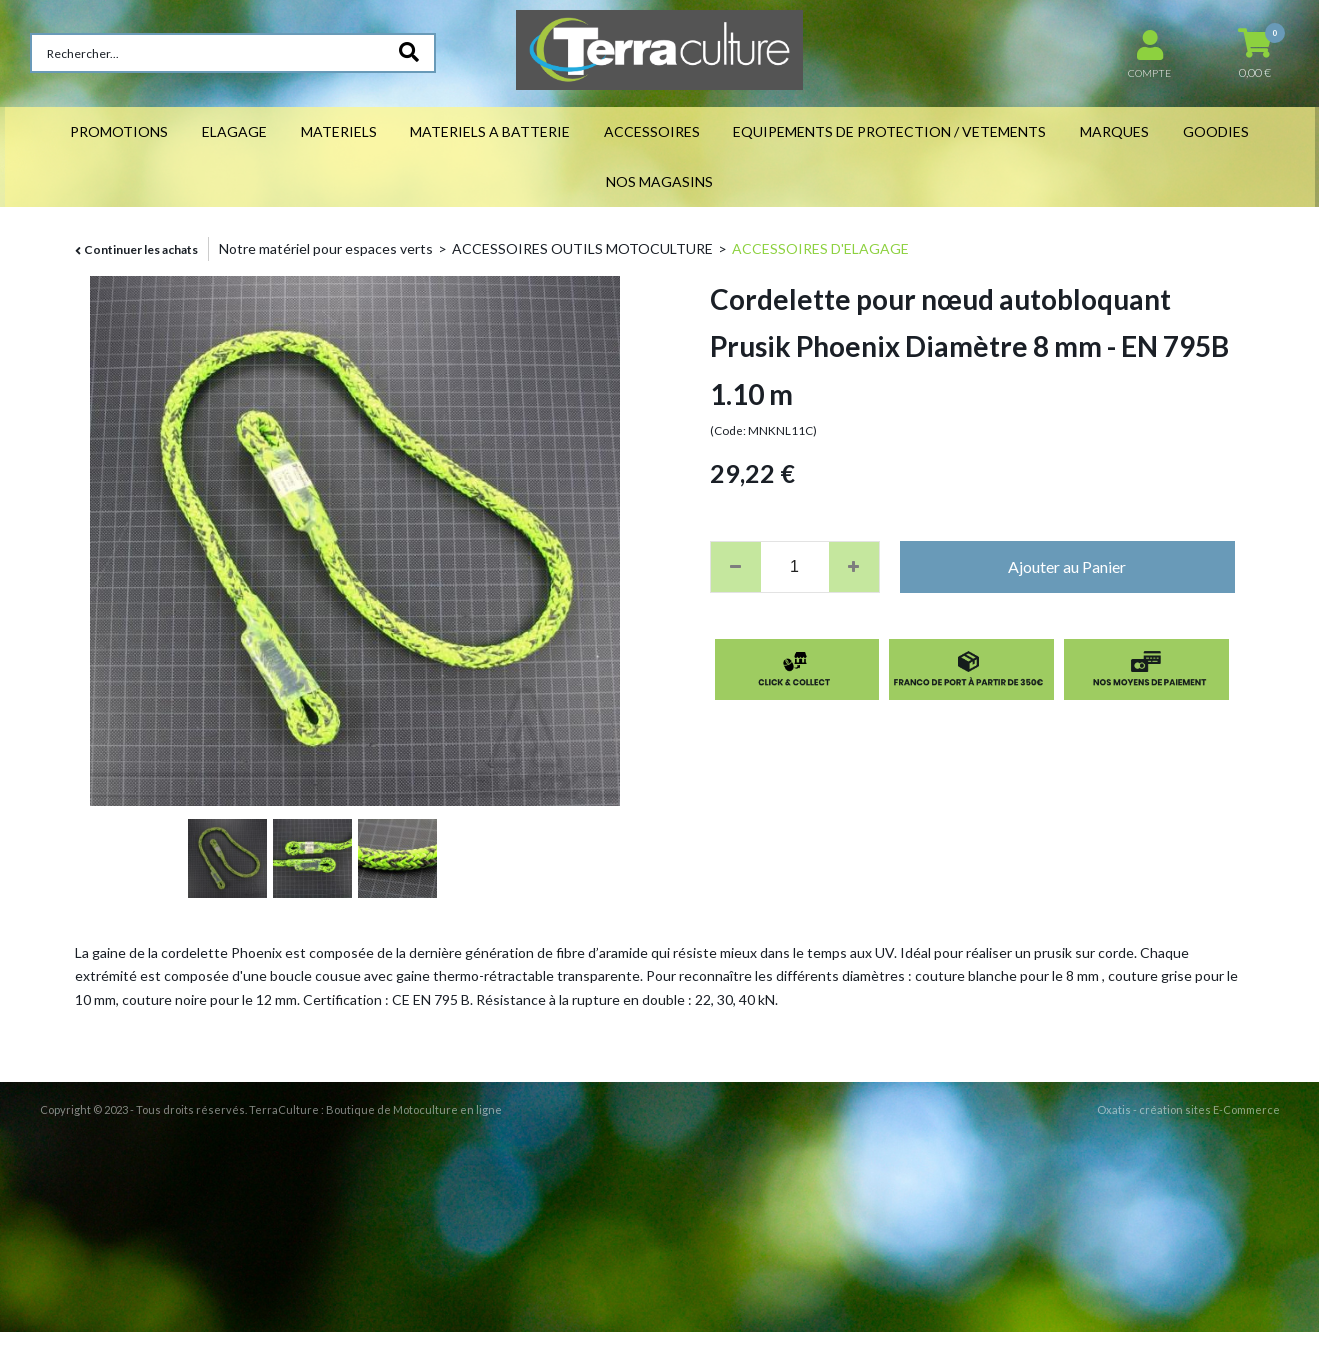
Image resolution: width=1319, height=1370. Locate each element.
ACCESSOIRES (652, 131)
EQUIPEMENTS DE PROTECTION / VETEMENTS (889, 131)
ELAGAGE (234, 131)
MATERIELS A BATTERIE (490, 131)
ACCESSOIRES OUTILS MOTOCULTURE (582, 248)
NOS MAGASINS (659, 181)
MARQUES (1114, 131)
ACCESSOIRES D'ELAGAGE (820, 248)
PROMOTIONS (119, 131)
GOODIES (1216, 131)
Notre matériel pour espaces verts (326, 248)
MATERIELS (339, 131)
